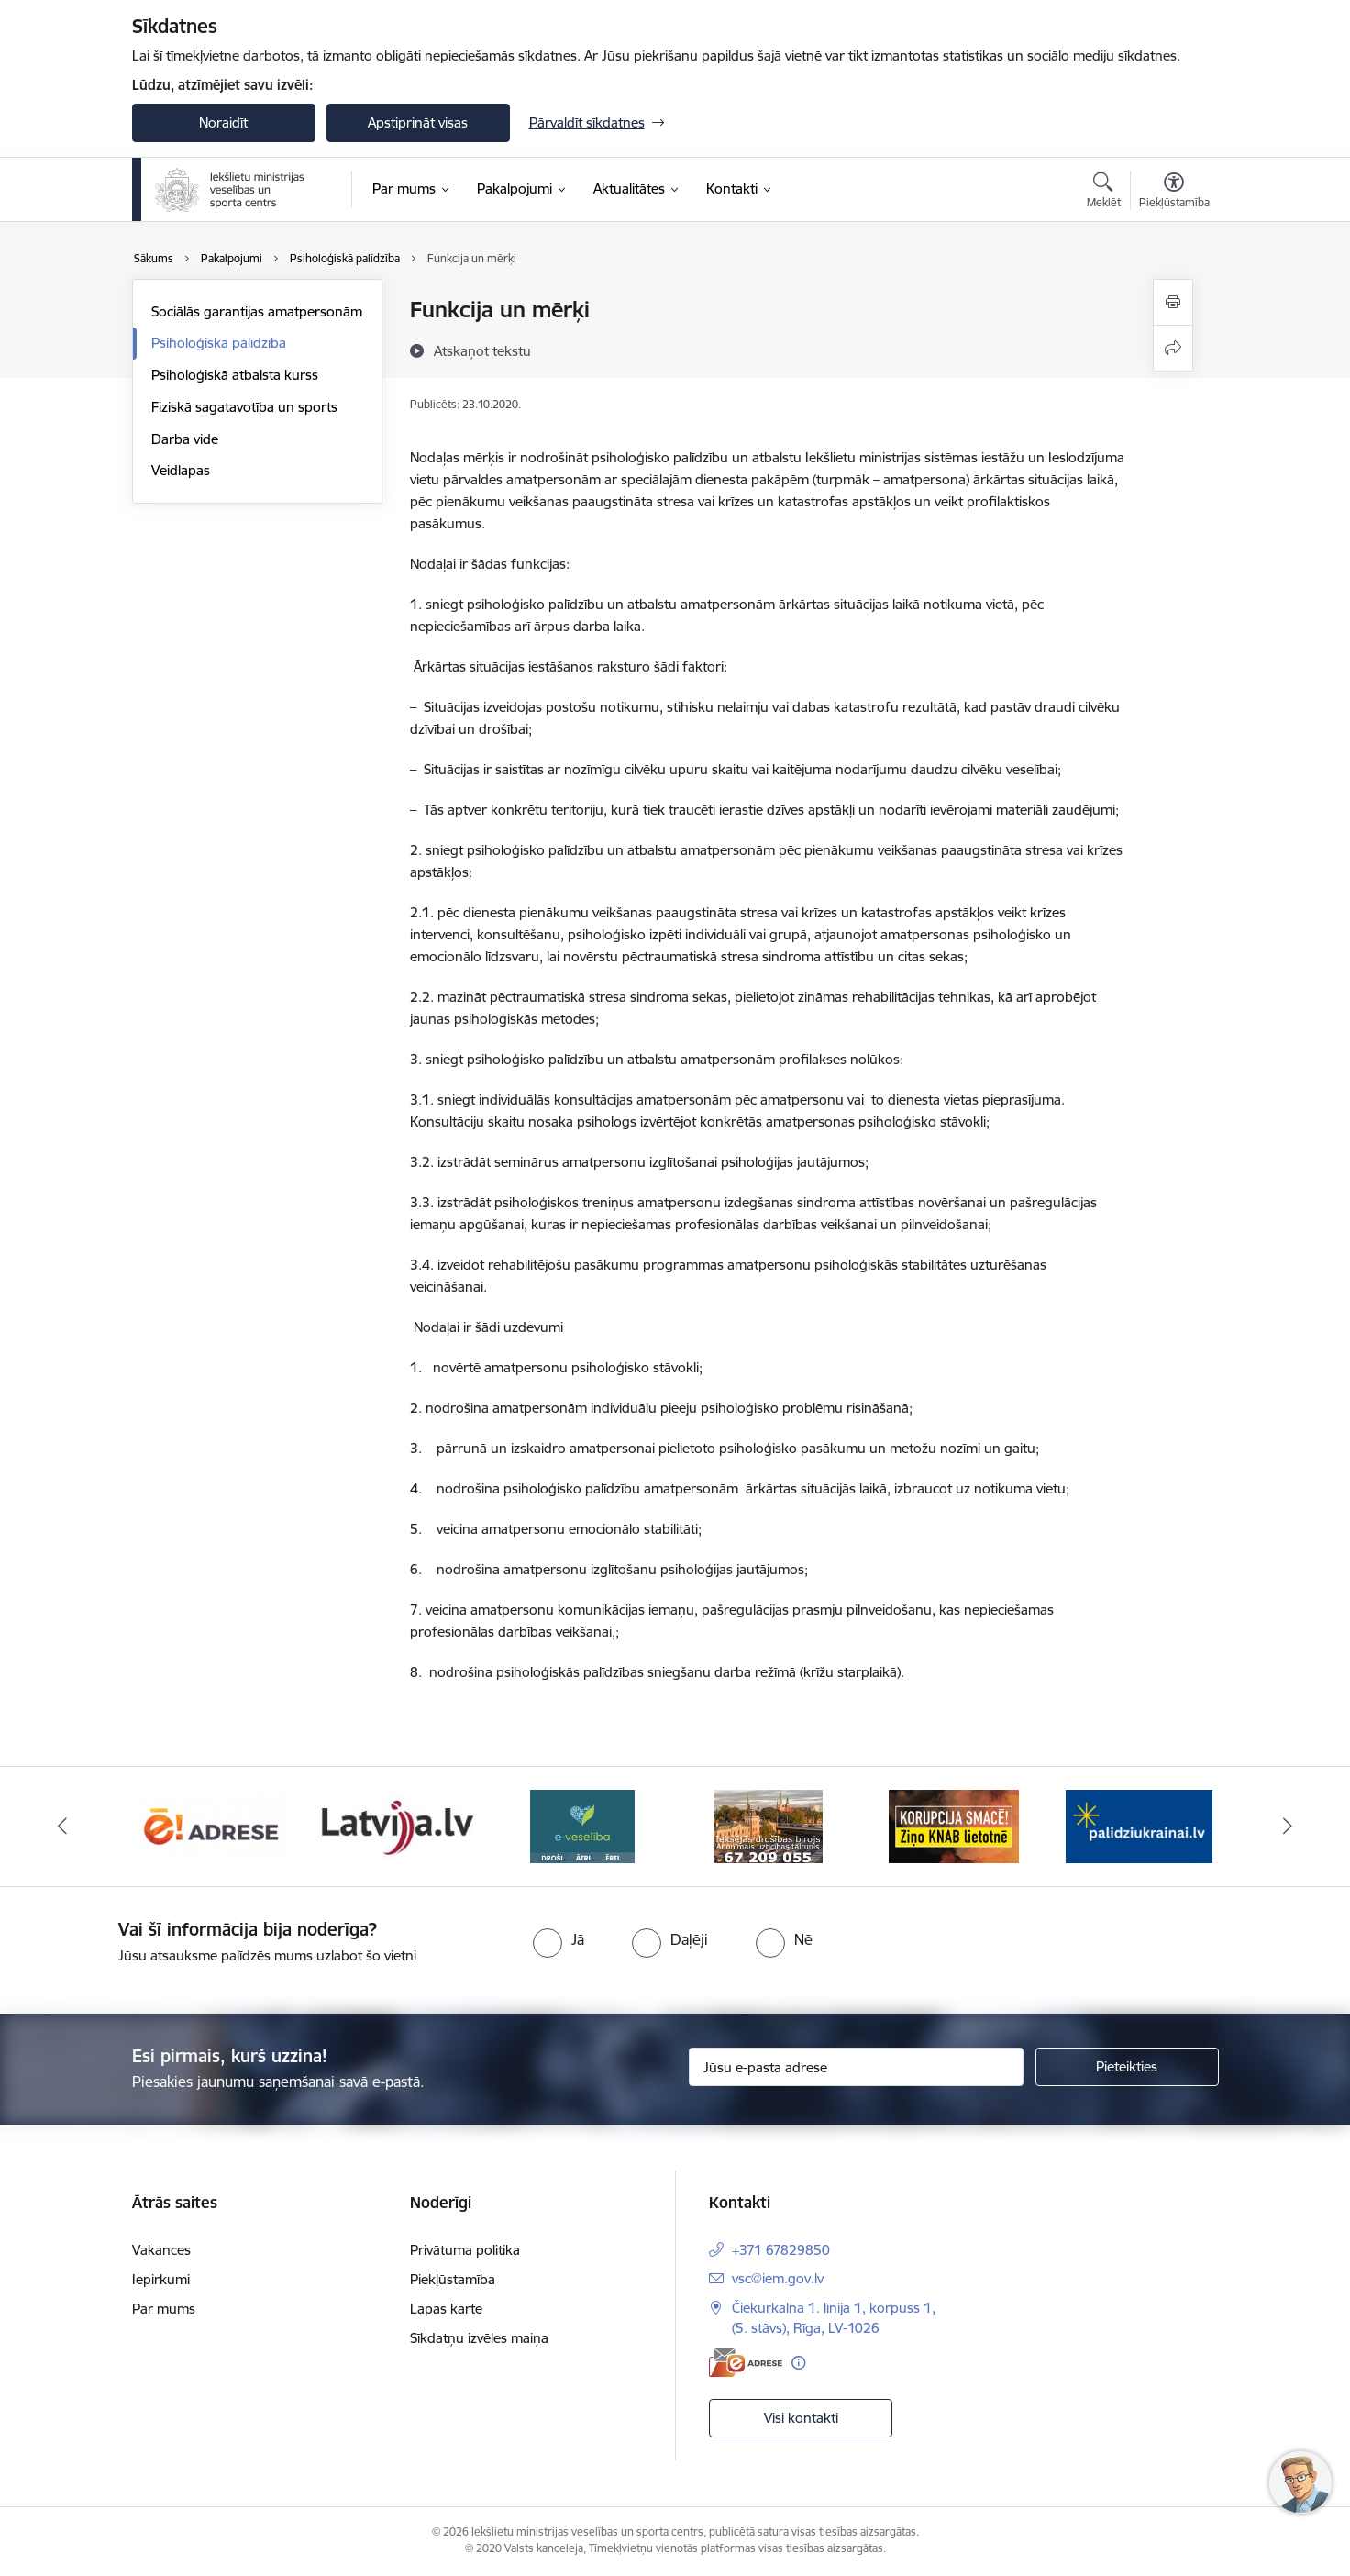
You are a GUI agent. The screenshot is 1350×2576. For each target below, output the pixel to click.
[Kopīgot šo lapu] (1173, 348)
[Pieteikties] (1127, 2067)
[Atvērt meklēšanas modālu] (1104, 193)
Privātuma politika (465, 2250)
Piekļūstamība (452, 2279)
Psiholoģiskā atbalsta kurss (234, 374)
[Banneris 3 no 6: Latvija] (396, 1825)
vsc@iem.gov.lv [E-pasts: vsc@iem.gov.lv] (778, 2278)
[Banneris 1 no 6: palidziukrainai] (1139, 1825)
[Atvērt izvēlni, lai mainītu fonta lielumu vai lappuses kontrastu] (1174, 193)
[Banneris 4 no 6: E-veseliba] (582, 1825)
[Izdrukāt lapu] (1173, 302)
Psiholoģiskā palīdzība (218, 342)
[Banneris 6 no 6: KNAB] (954, 1825)
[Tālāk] (1288, 1826)
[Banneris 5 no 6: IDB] (768, 1825)
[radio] (558, 1939)
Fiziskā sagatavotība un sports (244, 407)
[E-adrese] (745, 2363)
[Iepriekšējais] (62, 1826)
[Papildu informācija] (798, 2363)
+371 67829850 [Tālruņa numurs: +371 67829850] (781, 2250)
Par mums (163, 2308)
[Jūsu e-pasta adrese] (856, 2067)
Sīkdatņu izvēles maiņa (479, 2338)
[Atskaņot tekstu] (482, 350)
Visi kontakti (801, 2417)
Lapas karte (446, 2308)
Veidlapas (180, 470)
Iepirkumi (161, 2279)
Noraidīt (223, 122)
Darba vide (184, 439)
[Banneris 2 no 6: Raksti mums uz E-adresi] (211, 1825)
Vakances (161, 2250)
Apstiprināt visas (418, 122)
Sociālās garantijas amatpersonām (256, 311)
